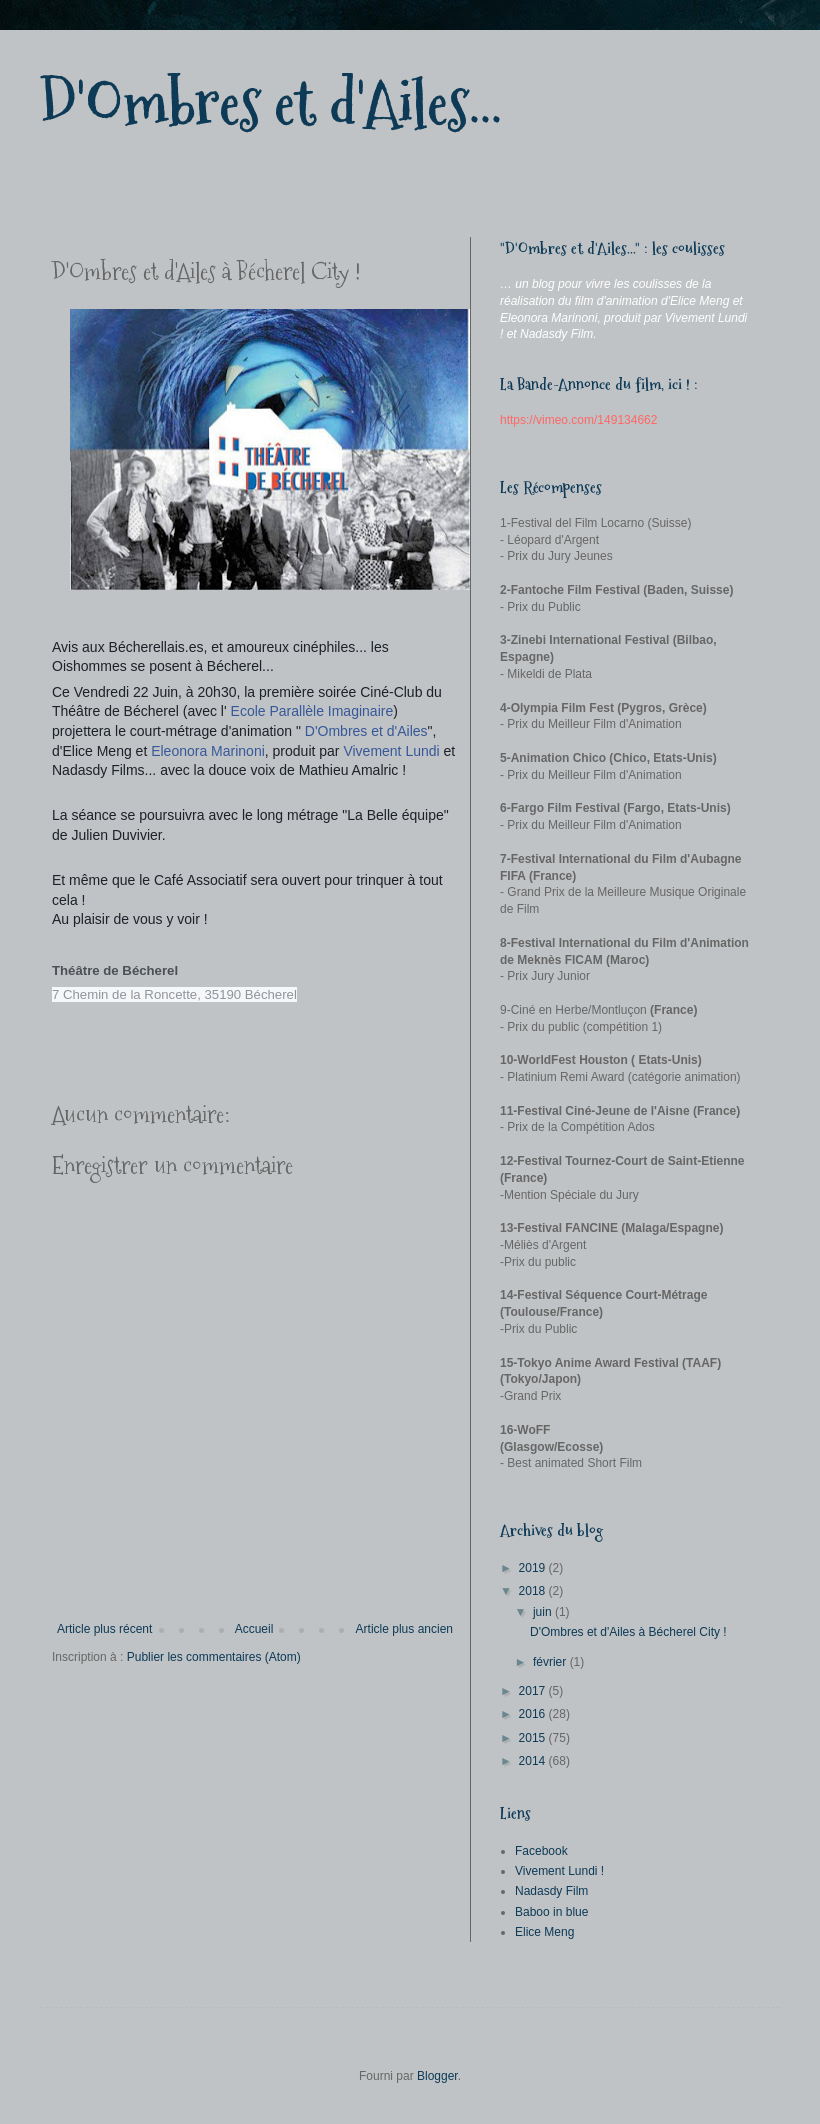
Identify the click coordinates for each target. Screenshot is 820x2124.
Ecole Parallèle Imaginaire (312, 711)
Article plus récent (104, 1629)
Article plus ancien (404, 1629)
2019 (534, 1568)
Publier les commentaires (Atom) (214, 1657)
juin (544, 1612)
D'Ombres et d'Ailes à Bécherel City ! (628, 1632)
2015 (534, 1738)
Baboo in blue (551, 1912)
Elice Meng (544, 1932)
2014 (534, 1761)
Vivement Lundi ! (559, 1871)
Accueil (254, 1629)
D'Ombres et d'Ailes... (271, 103)
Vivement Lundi (391, 751)
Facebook (541, 1851)
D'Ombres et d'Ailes (366, 731)
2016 (534, 1714)
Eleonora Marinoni (208, 751)
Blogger (437, 2076)
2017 (534, 1691)
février (551, 1662)
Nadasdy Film (551, 1891)
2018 (534, 1591)
